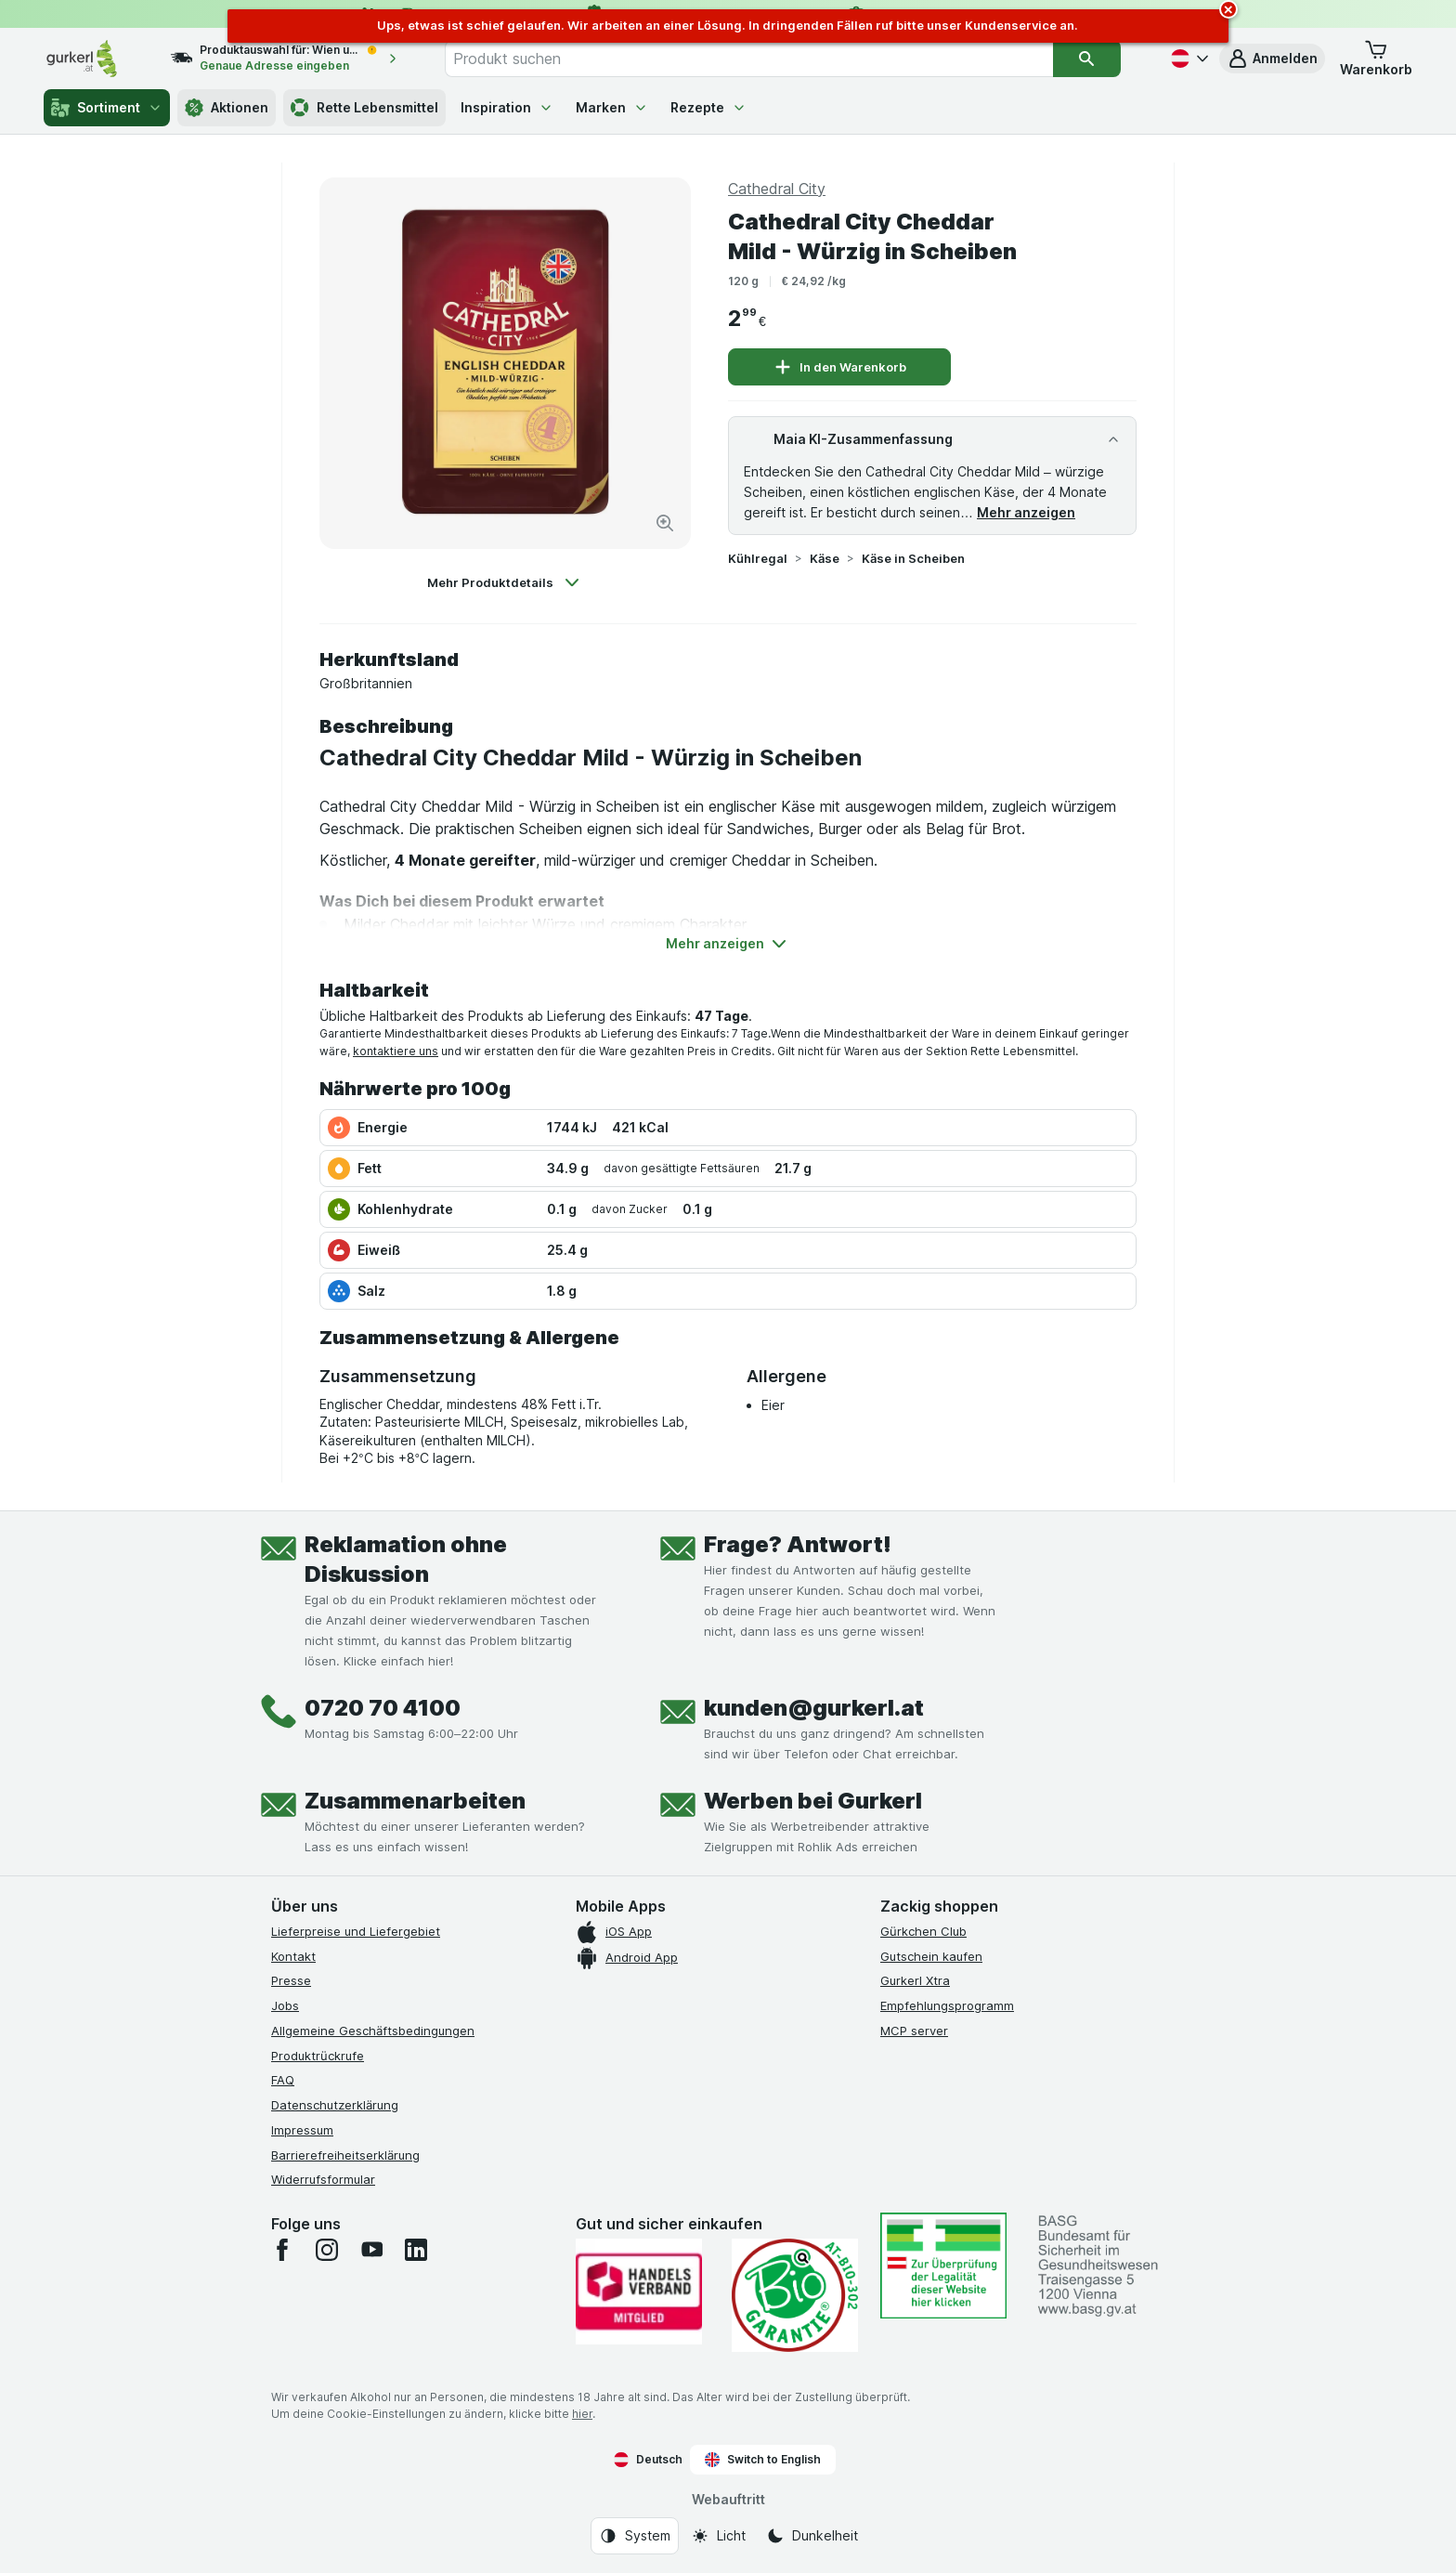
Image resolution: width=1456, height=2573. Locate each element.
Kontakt (293, 1956)
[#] (943, 2265)
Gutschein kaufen (931, 1956)
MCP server (914, 2030)
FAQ (282, 2079)
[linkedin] (416, 2250)
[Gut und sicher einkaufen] (795, 2295)
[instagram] (327, 2250)
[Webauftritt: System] (635, 2535)
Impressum (302, 2129)
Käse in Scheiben (913, 558)
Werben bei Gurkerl (813, 1800)
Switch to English (763, 2459)
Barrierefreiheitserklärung (345, 2155)
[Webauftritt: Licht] (718, 2535)
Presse (291, 1980)
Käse (824, 558)
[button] (1272, 58)
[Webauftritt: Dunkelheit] (812, 2535)
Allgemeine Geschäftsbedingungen (372, 2030)
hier (582, 2414)
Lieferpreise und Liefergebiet (355, 1931)
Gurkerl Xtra (915, 1980)
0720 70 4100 (383, 1707)
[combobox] (749, 58)
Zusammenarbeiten (415, 1800)
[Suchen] (1086, 58)
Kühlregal (757, 558)
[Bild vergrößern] (665, 523)
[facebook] (282, 2250)
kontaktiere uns (395, 1051)
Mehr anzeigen (1026, 512)
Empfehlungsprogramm (947, 2005)
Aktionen (226, 107)
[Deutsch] (1188, 58)
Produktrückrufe (317, 2055)
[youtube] (371, 2250)
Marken (612, 107)
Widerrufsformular (323, 2179)
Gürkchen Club (923, 1931)
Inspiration (507, 107)
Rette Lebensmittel (364, 107)
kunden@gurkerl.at (814, 1707)
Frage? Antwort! (797, 1544)
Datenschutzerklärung (334, 2104)
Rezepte (708, 107)
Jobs (285, 2005)
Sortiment (106, 107)
